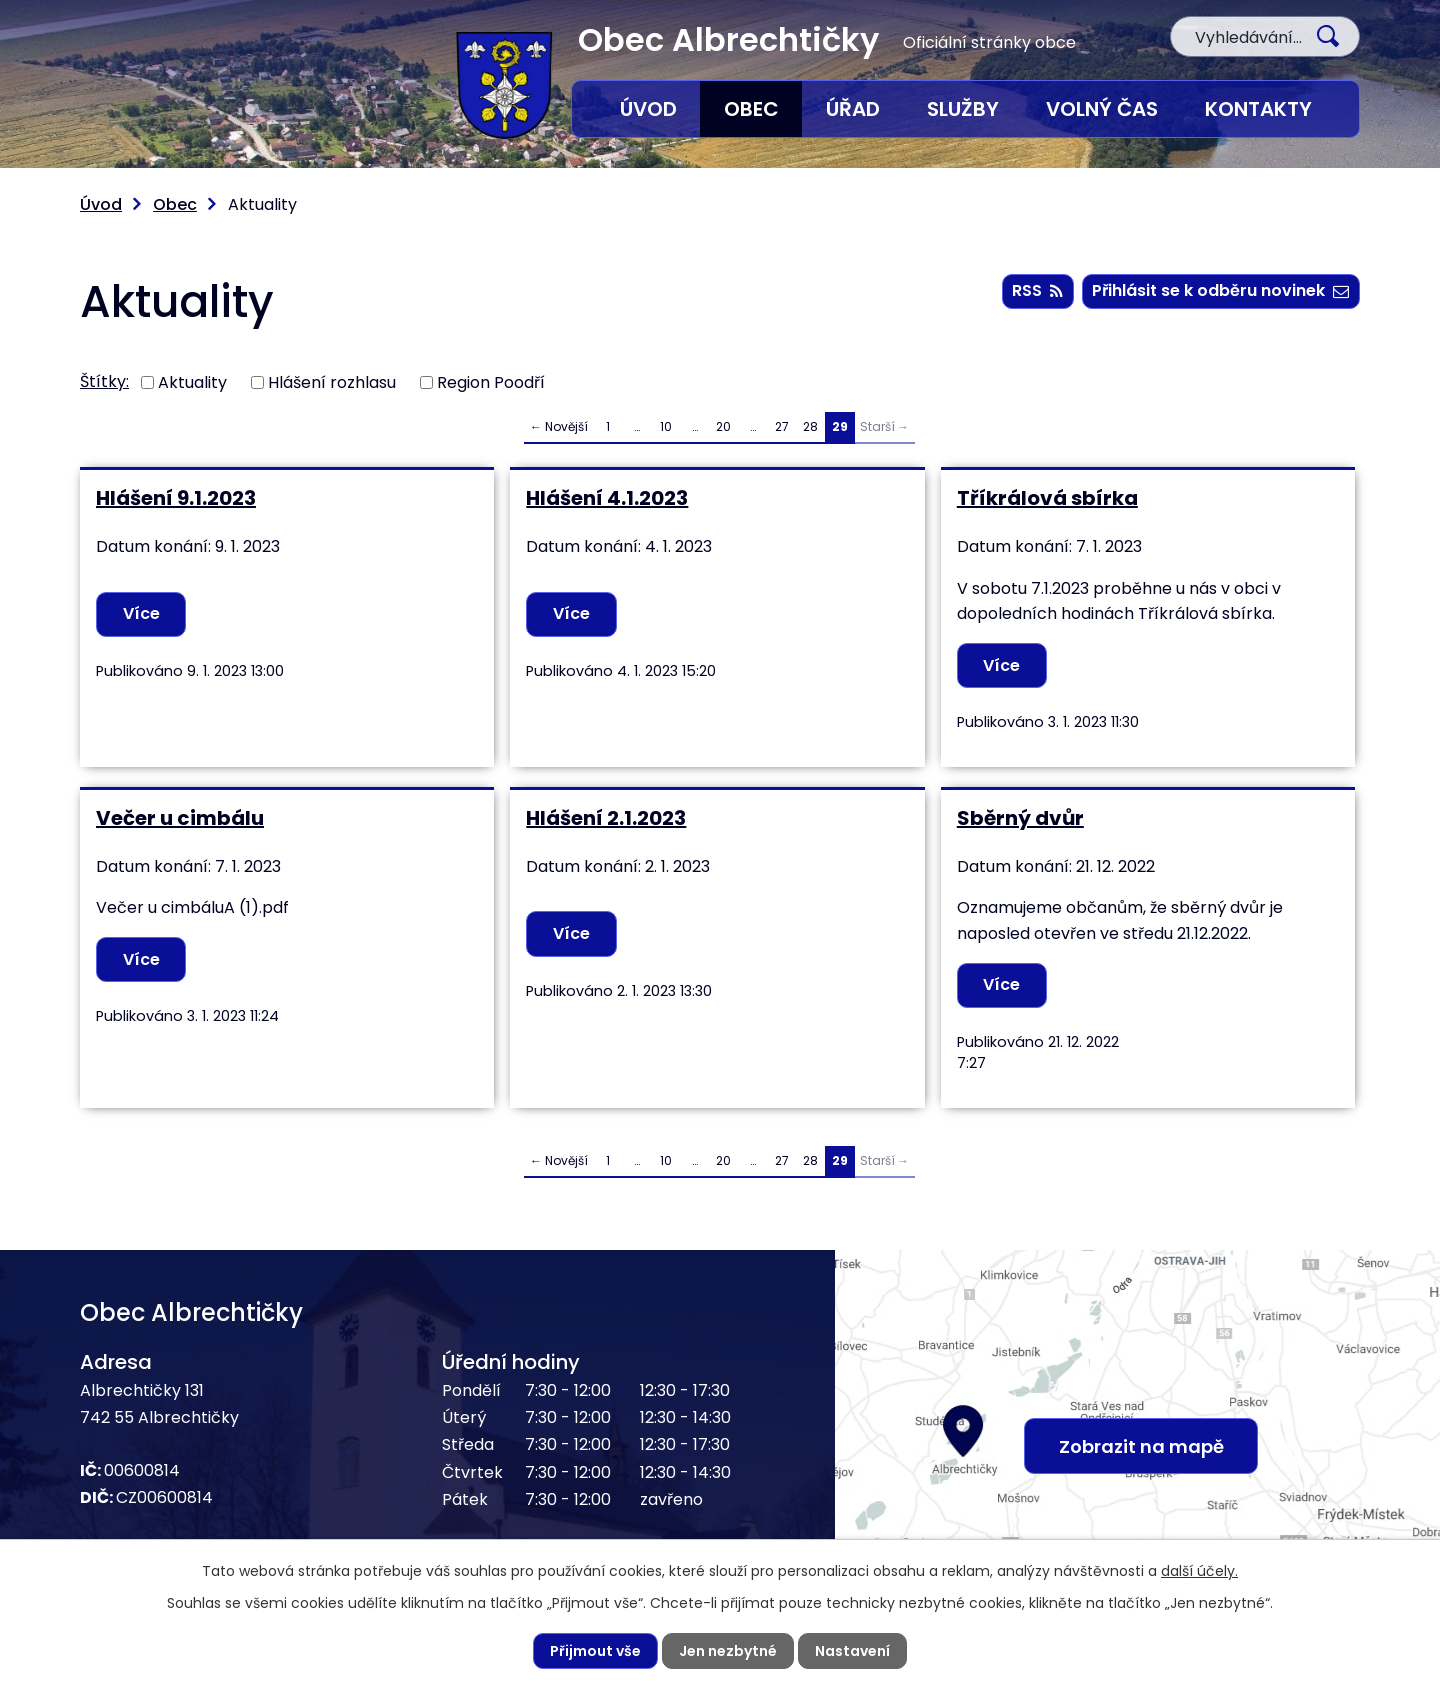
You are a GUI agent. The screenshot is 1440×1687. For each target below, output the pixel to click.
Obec (751, 109)
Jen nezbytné (728, 1651)
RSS (1037, 290)
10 (666, 426)
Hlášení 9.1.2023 (176, 498)
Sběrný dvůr (1020, 818)
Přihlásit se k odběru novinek (1220, 290)
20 (723, 426)
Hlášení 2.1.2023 (606, 818)
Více (141, 613)
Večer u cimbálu (180, 818)
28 (810, 426)
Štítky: (104, 381)
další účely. (1199, 1571)
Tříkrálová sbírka (1047, 498)
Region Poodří (491, 381)
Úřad (853, 109)
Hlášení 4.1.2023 (607, 498)
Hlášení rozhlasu (332, 381)
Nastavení (852, 1651)
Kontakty (1258, 109)
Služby (963, 109)
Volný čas (1102, 109)
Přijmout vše (595, 1651)
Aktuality (192, 381)
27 (782, 426)
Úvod (648, 109)
